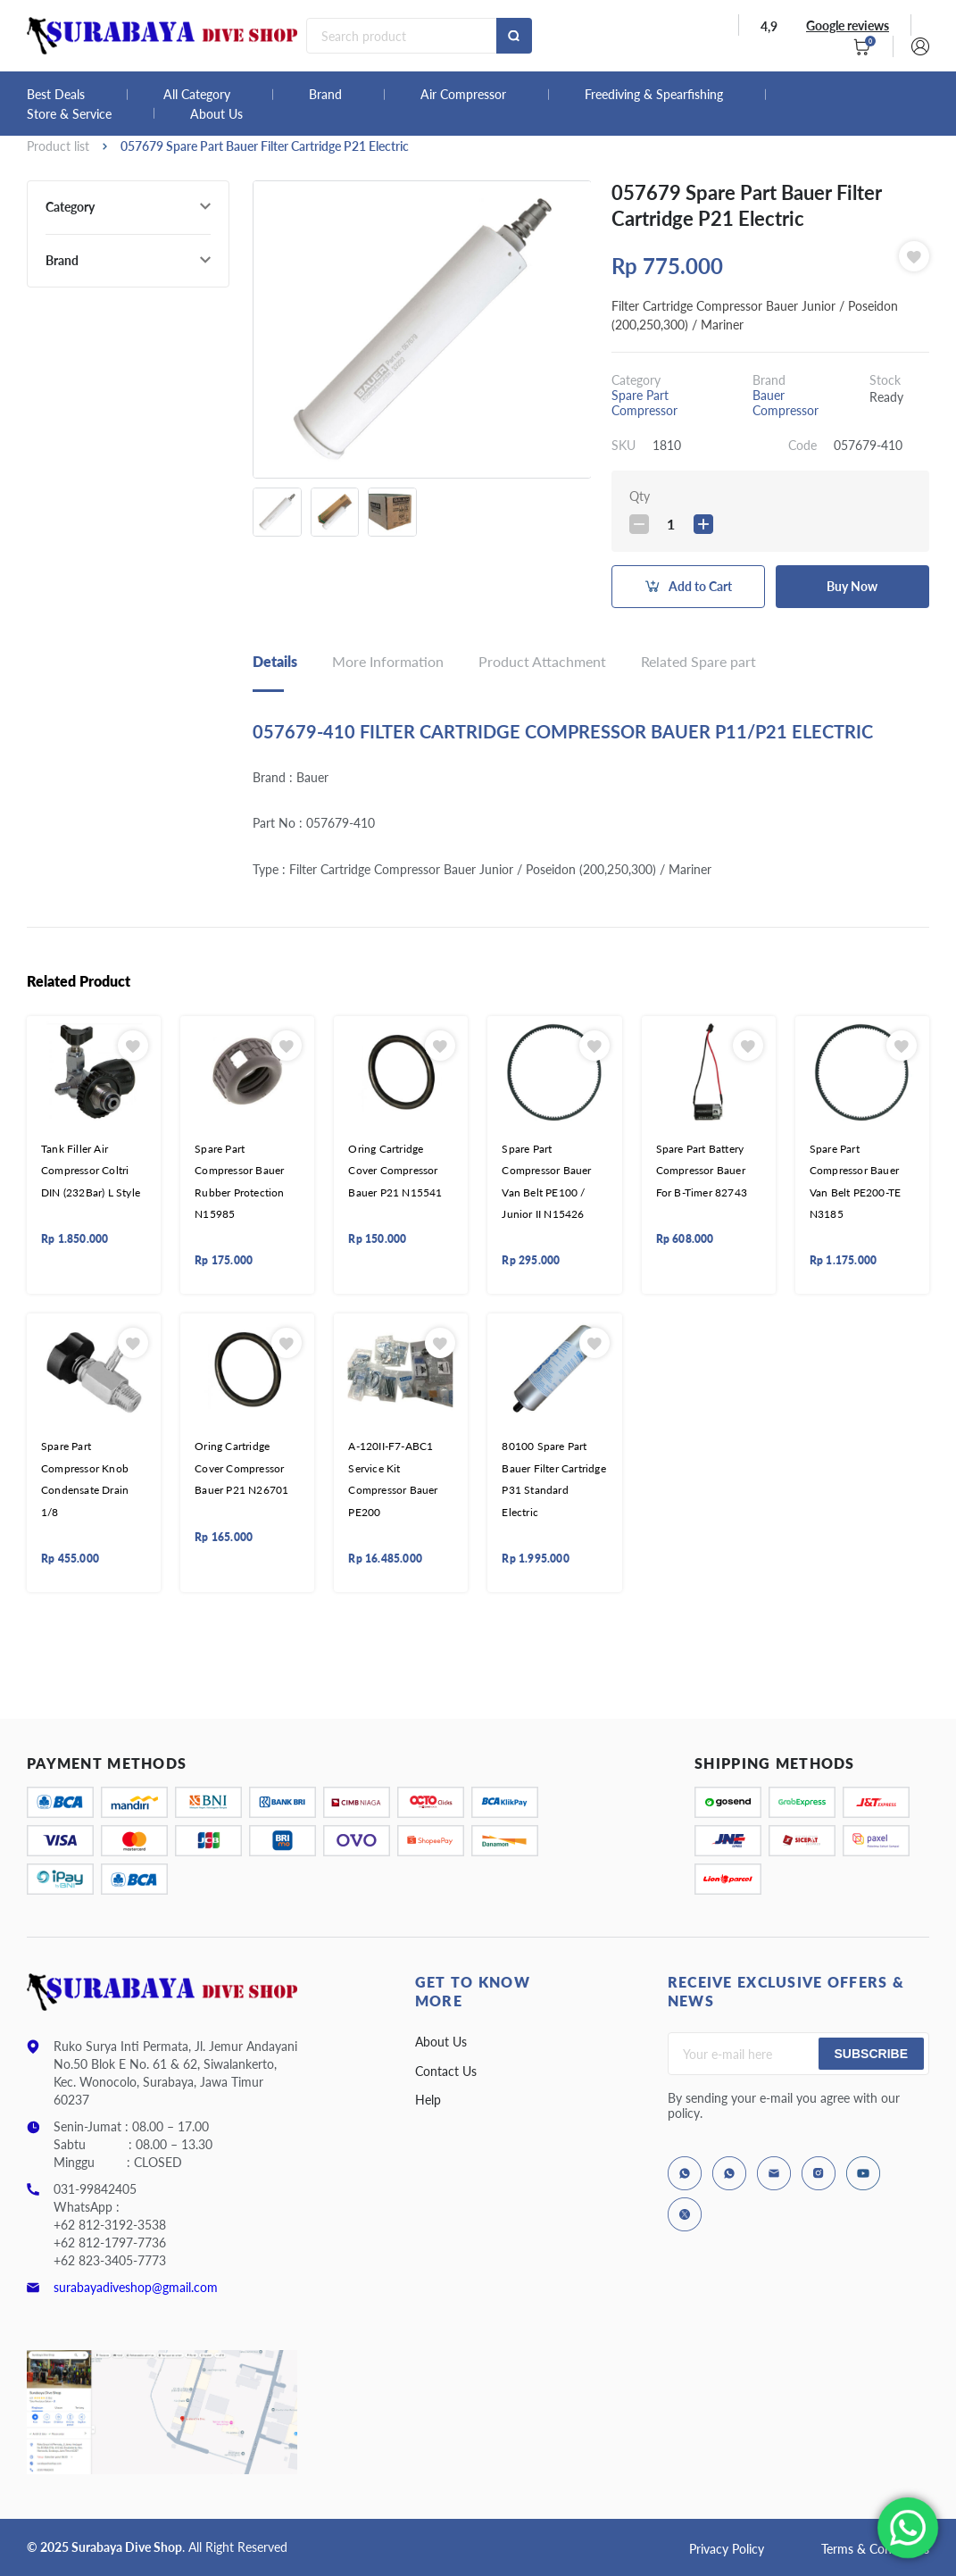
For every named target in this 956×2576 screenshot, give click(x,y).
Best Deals (56, 94)
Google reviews (847, 25)
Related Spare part (698, 661)
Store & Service (69, 114)
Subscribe (871, 2054)
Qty (639, 496)
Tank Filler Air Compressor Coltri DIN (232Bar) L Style (90, 1170)
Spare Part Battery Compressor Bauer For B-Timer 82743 (701, 1170)
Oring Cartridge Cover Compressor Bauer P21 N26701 (241, 1467)
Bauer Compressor (785, 403)
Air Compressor (463, 94)
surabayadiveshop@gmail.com (136, 2287)
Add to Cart (700, 586)
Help (428, 2099)
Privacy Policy (726, 2548)
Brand (325, 94)
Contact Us (446, 2071)
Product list (58, 146)
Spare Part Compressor (644, 403)
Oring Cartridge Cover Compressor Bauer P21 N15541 (395, 1170)
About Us (216, 114)
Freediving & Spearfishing (654, 94)
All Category (196, 94)
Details (275, 661)
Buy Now (852, 586)
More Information (388, 661)
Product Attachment (542, 661)
